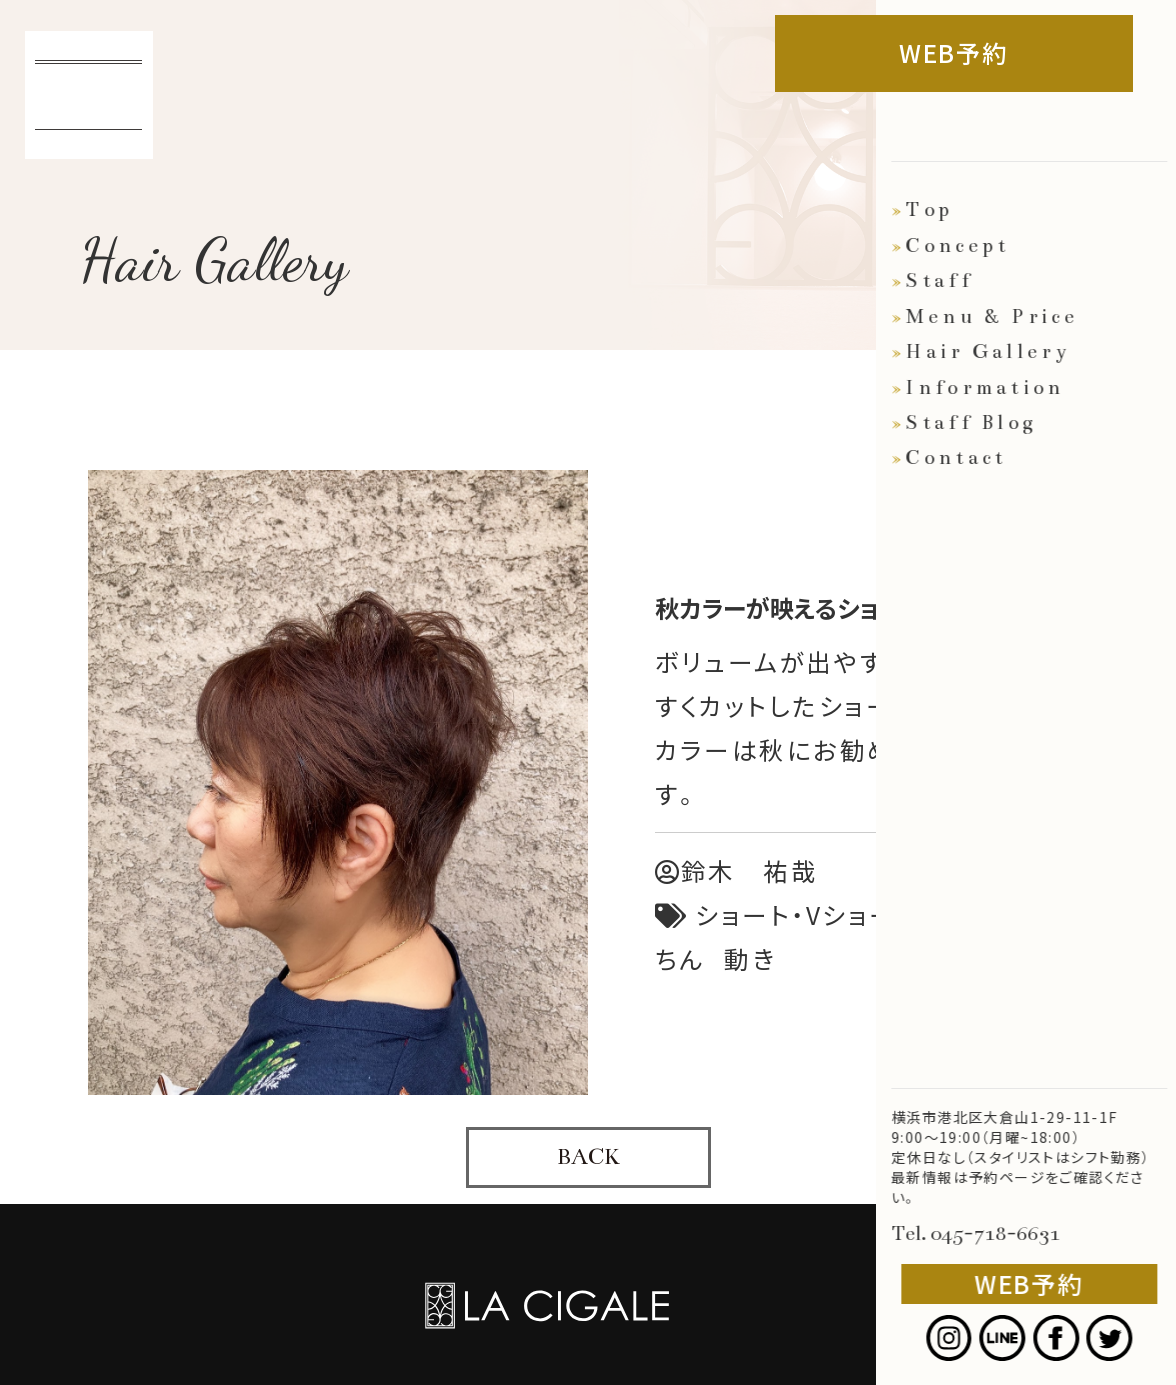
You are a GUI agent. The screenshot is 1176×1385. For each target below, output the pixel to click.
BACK (588, 1156)
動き (750, 959)
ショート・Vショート (806, 915)
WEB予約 (975, 53)
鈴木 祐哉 (737, 871)
